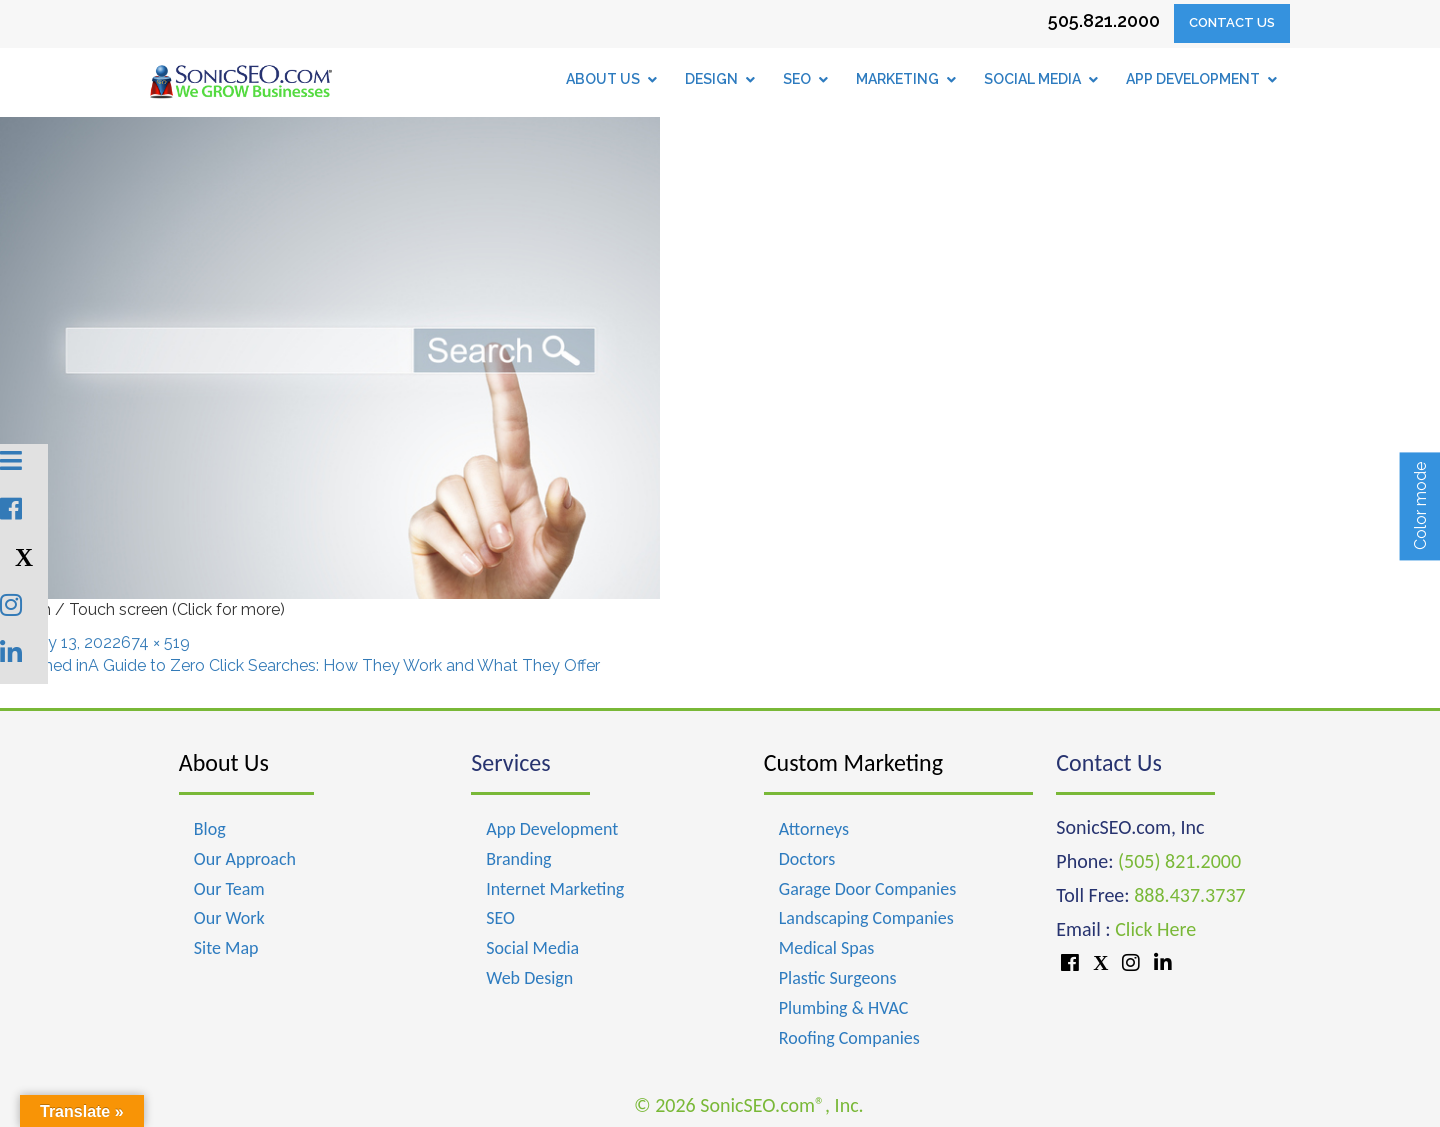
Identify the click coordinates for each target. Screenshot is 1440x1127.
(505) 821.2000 (1179, 861)
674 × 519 (155, 642)
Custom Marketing (853, 762)
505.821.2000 (1104, 20)
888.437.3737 (1189, 895)
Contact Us (1232, 22)
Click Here (1155, 929)
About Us (224, 762)
